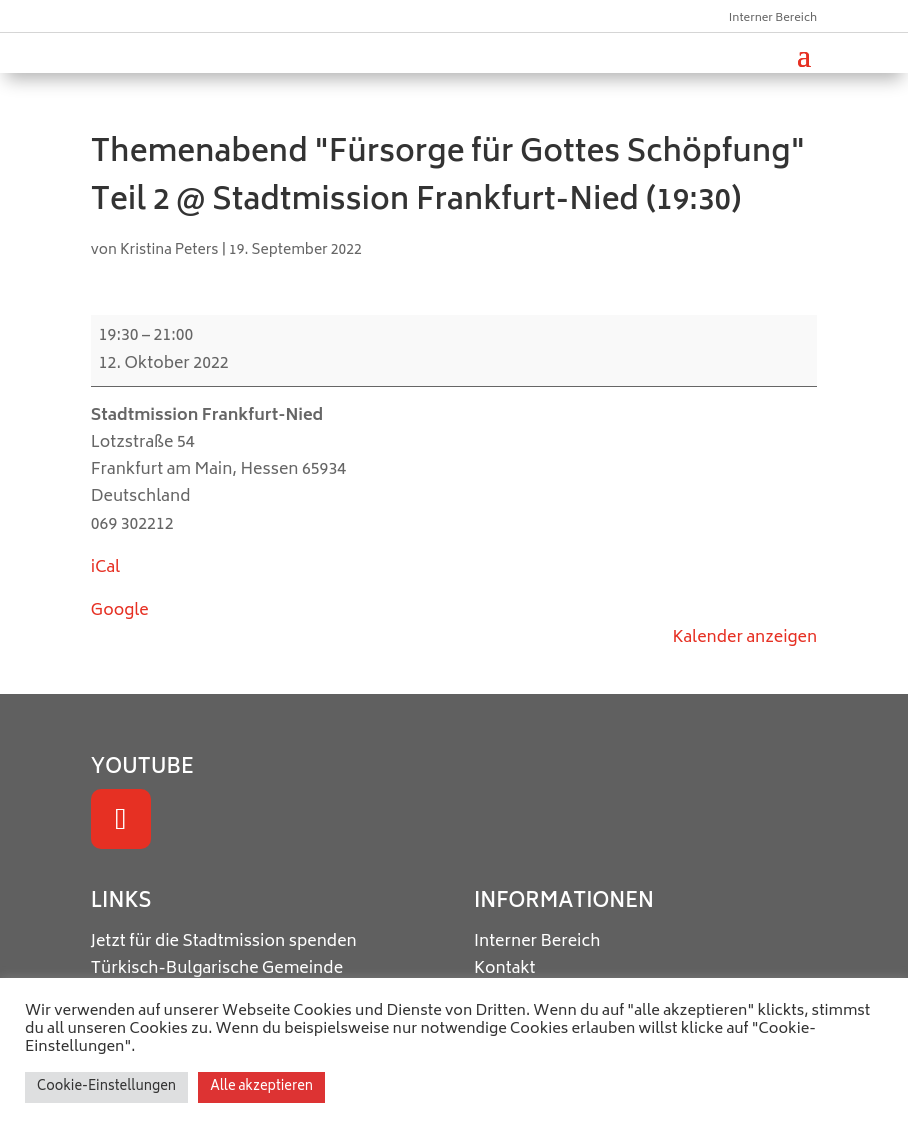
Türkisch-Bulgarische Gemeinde (217, 969)
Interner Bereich (773, 18)
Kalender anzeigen (745, 638)
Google (120, 611)
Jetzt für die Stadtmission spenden (224, 942)
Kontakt (505, 969)
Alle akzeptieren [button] (261, 1087)
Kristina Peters (169, 250)
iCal (105, 568)
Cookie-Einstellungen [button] (106, 1087)
